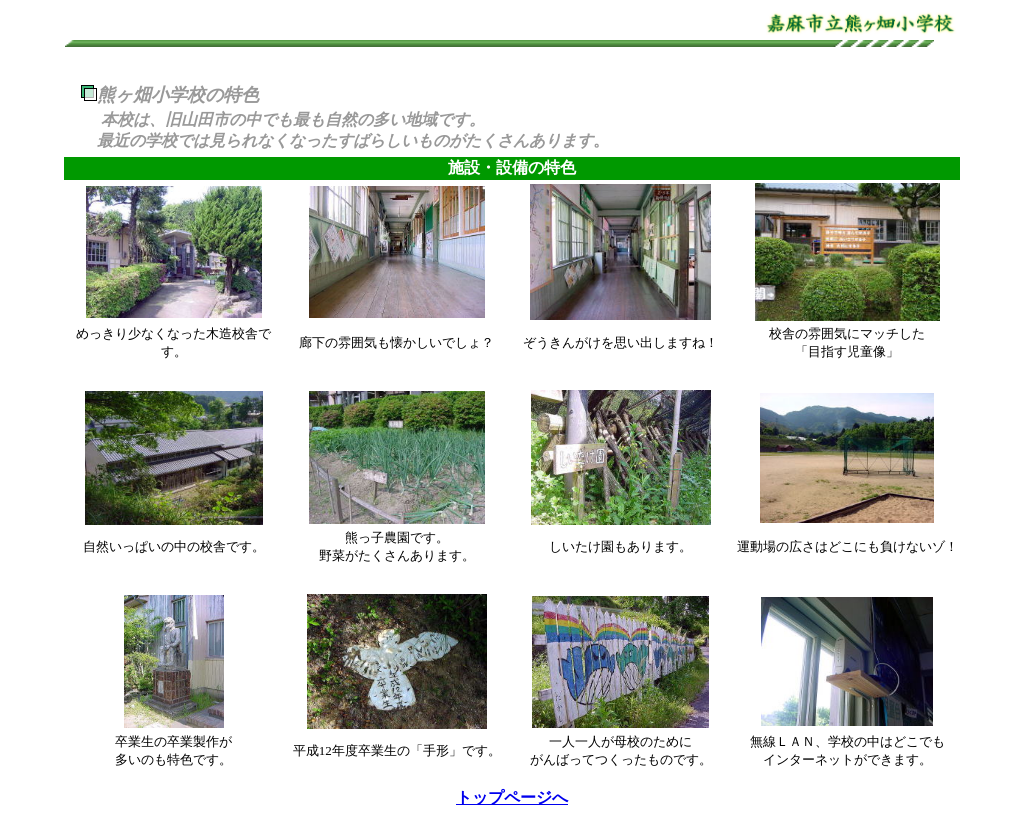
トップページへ (512, 797)
